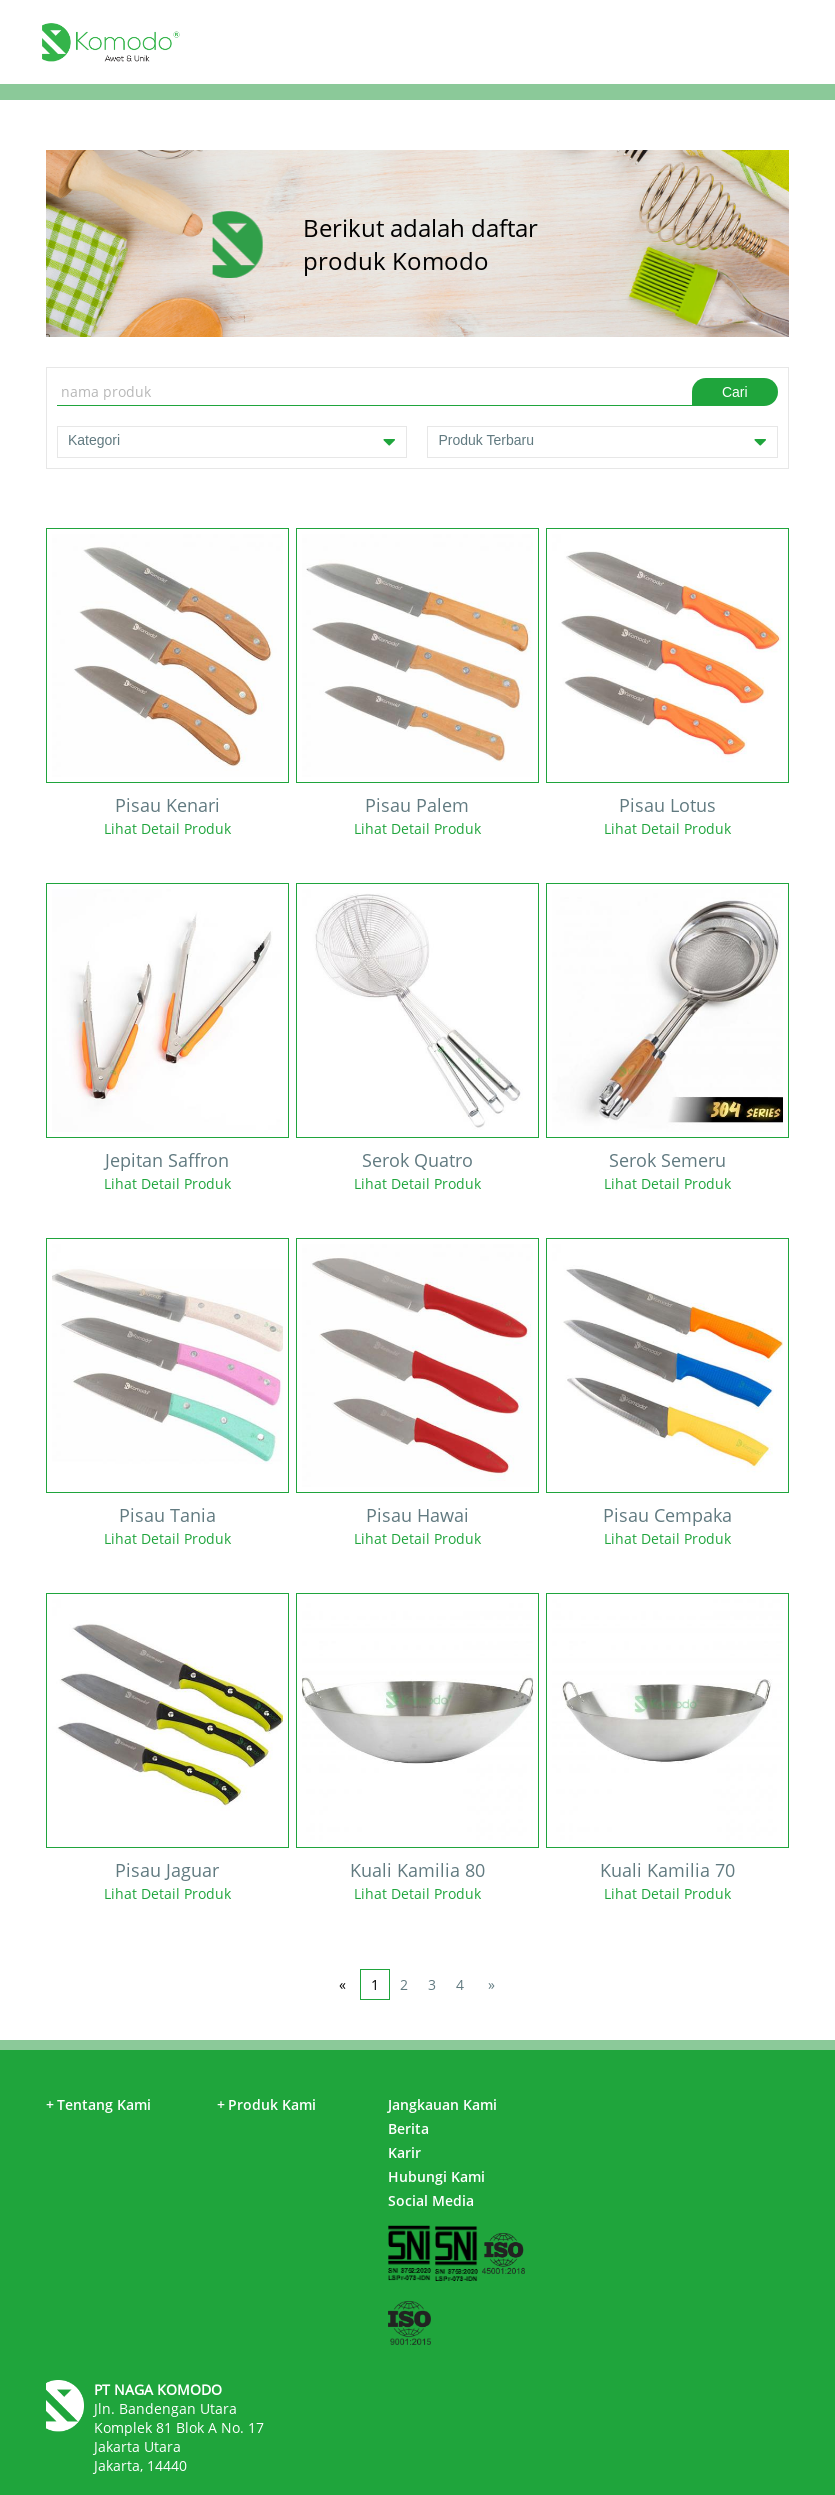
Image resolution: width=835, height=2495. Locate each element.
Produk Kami (266, 2104)
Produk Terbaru (602, 442)
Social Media (431, 2200)
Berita (408, 2128)
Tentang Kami (98, 2104)
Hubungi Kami (436, 2176)
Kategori (232, 442)
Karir (404, 2152)
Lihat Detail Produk (167, 828)
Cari (735, 392)
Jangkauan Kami (442, 2104)
